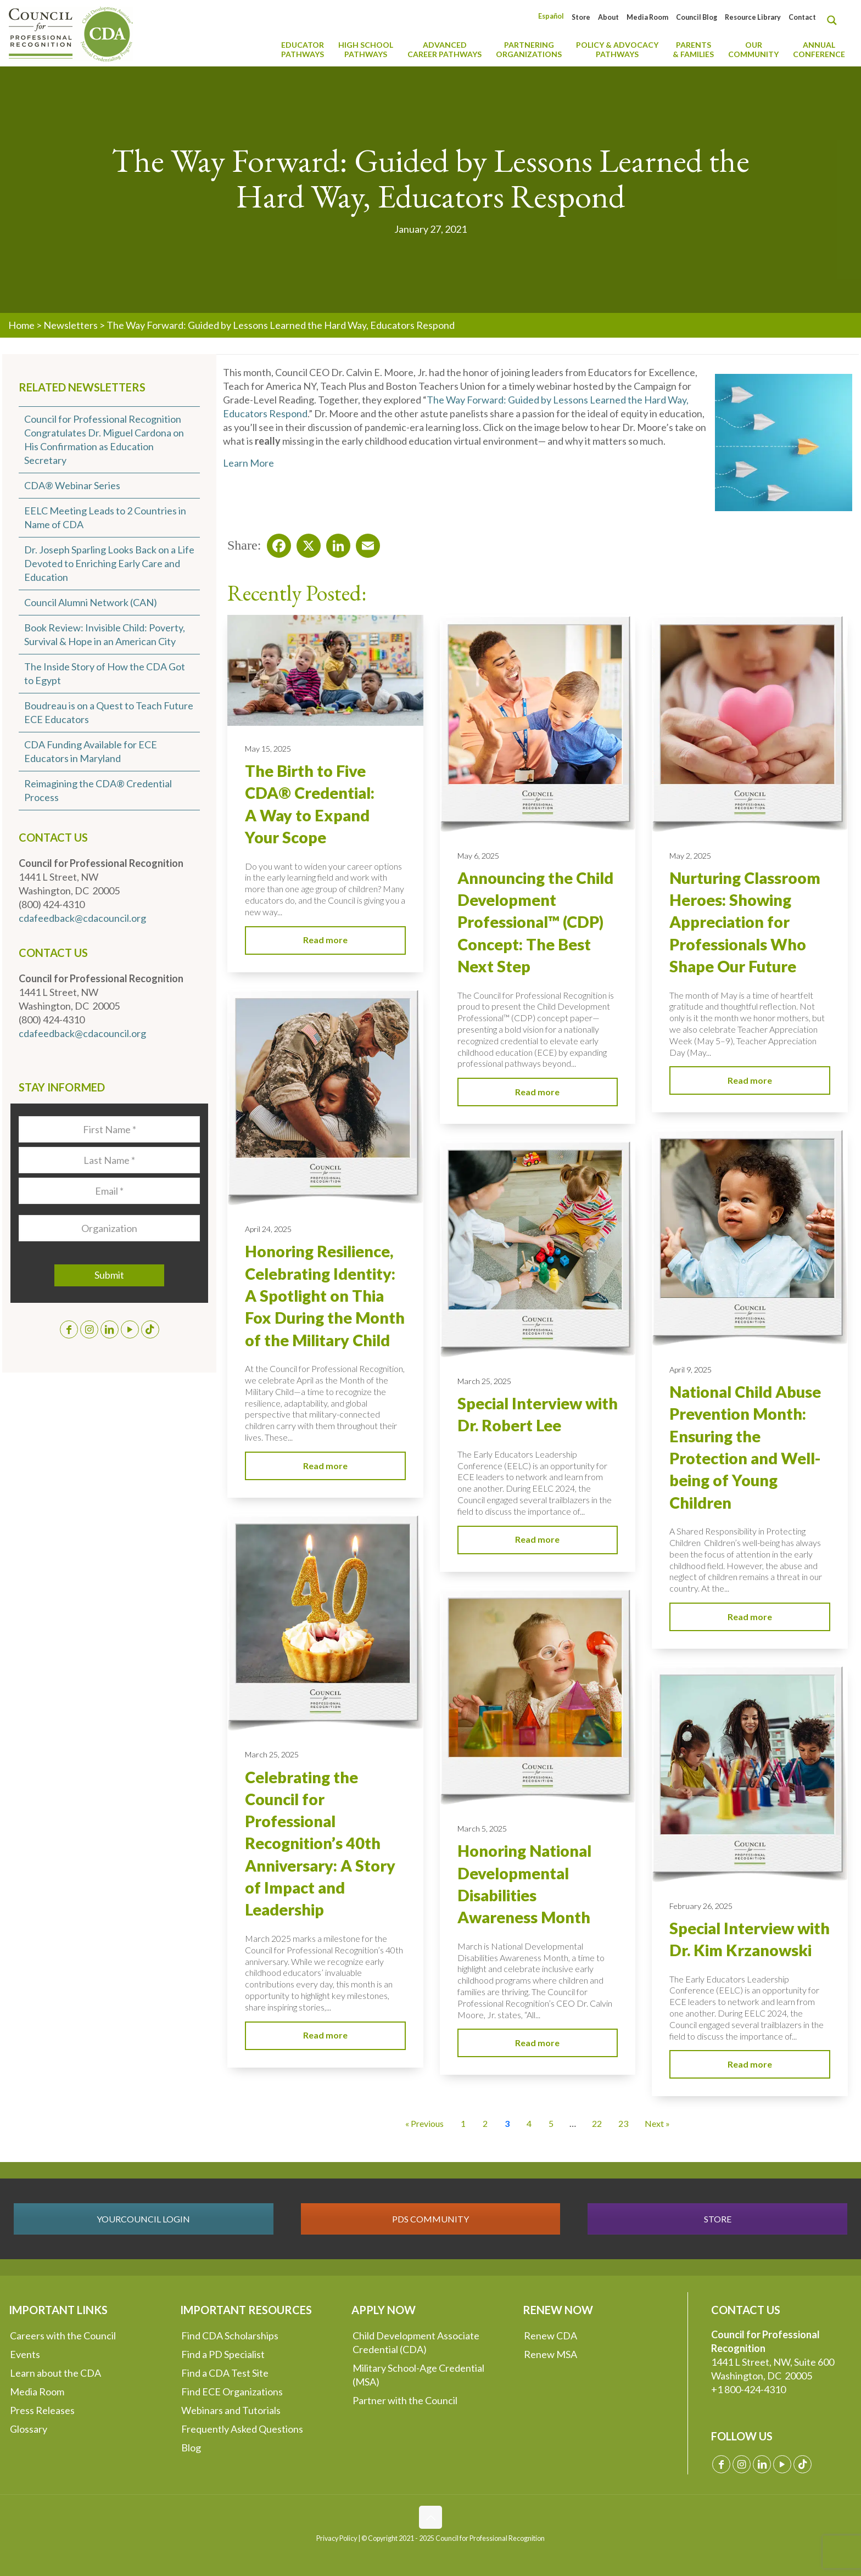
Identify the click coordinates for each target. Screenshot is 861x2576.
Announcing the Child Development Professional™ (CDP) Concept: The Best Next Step (535, 922)
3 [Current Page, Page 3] (507, 2123)
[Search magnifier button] (834, 20)
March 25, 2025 (484, 1381)
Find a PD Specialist (223, 2354)
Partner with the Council (405, 2400)
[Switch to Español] (551, 16)
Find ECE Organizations (232, 2391)
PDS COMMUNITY (430, 2219)
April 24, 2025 (268, 1229)
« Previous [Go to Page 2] (424, 2123)
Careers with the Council (63, 2335)
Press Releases (42, 2410)
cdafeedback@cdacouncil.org (82, 918)
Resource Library (753, 17)
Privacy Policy (336, 2538)
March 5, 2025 (482, 1828)
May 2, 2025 (690, 855)
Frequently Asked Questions (242, 2429)
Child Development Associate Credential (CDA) (416, 2342)
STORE (717, 2219)
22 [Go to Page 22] (597, 2123)
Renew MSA (550, 2354)
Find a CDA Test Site (225, 2373)
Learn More (248, 463)
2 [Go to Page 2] (485, 2123)
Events (25, 2354)
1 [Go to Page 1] (463, 2123)
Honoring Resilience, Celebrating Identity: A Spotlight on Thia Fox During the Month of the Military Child (325, 1295)
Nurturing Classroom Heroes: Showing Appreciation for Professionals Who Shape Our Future (744, 922)
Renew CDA (550, 2335)
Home (21, 325)
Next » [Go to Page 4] (657, 2123)
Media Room (647, 17)
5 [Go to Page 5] (551, 2123)
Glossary (28, 2429)
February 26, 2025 (701, 1906)
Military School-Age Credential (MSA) (418, 2375)
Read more (325, 939)
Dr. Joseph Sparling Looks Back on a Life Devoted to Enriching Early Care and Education (109, 563)
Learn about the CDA (55, 2373)
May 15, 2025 (268, 748)
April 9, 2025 (690, 1369)
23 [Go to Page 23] (623, 2123)
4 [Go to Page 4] (529, 2123)
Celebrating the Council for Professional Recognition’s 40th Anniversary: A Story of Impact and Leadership (320, 1843)
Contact (802, 17)
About (608, 17)
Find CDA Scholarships (229, 2335)
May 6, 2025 (478, 855)
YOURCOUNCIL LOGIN (143, 2219)
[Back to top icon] (430, 2517)
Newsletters (70, 325)
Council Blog (696, 17)
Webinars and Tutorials (231, 2410)
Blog (191, 2447)
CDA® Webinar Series (72, 485)
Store (581, 17)
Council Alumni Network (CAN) (90, 602)
